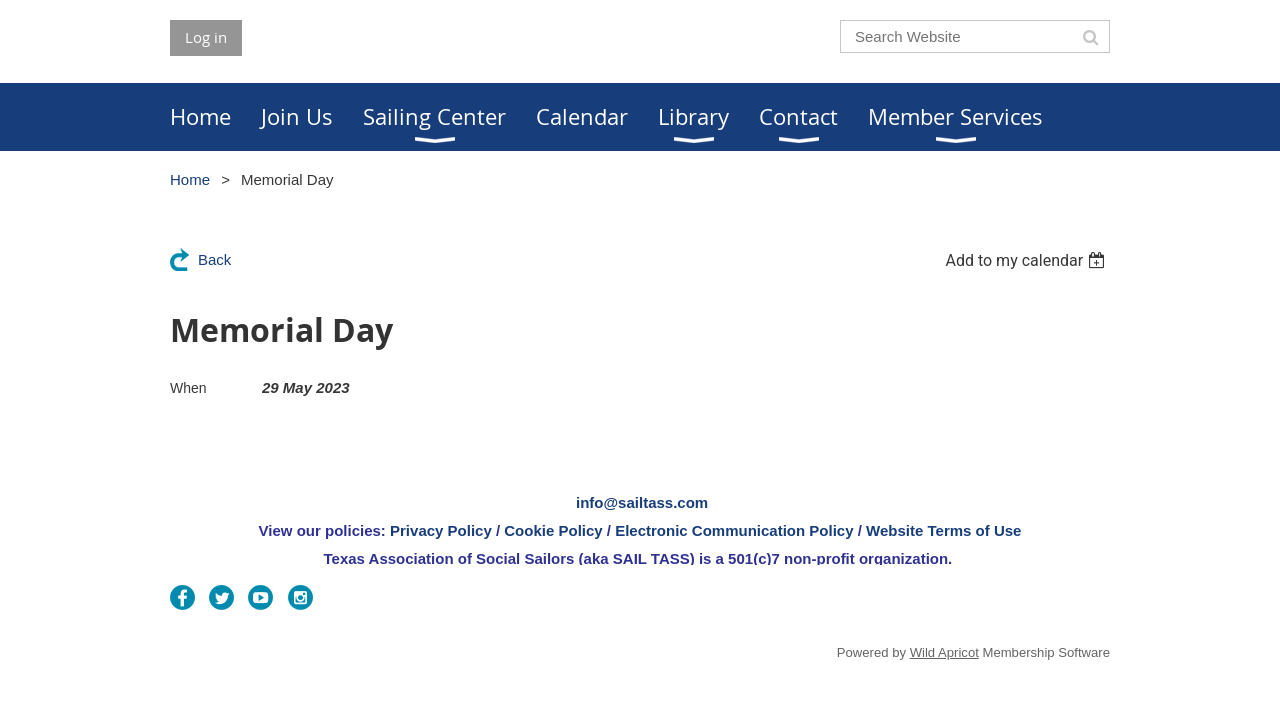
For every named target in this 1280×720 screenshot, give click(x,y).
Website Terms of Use (943, 530)
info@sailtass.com (642, 502)
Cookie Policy (553, 530)
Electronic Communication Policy (734, 530)
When (188, 388)
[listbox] (1027, 260)
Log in (206, 37)
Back (214, 259)
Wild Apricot (944, 652)
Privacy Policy (441, 530)
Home (190, 179)
